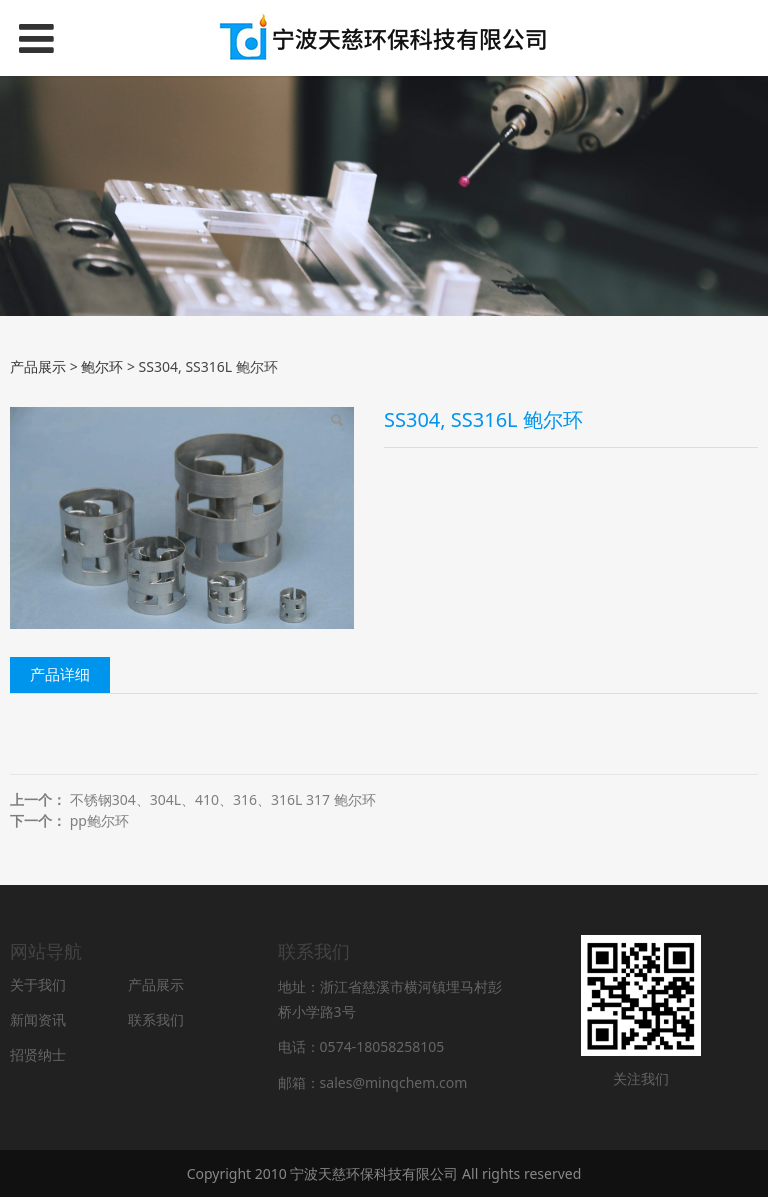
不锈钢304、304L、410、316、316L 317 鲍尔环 (223, 799)
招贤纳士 (38, 1054)
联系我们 (156, 1019)
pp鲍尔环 (99, 820)
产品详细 (60, 674)
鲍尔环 (102, 366)
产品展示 (38, 366)
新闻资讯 (38, 1019)
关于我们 (38, 984)
